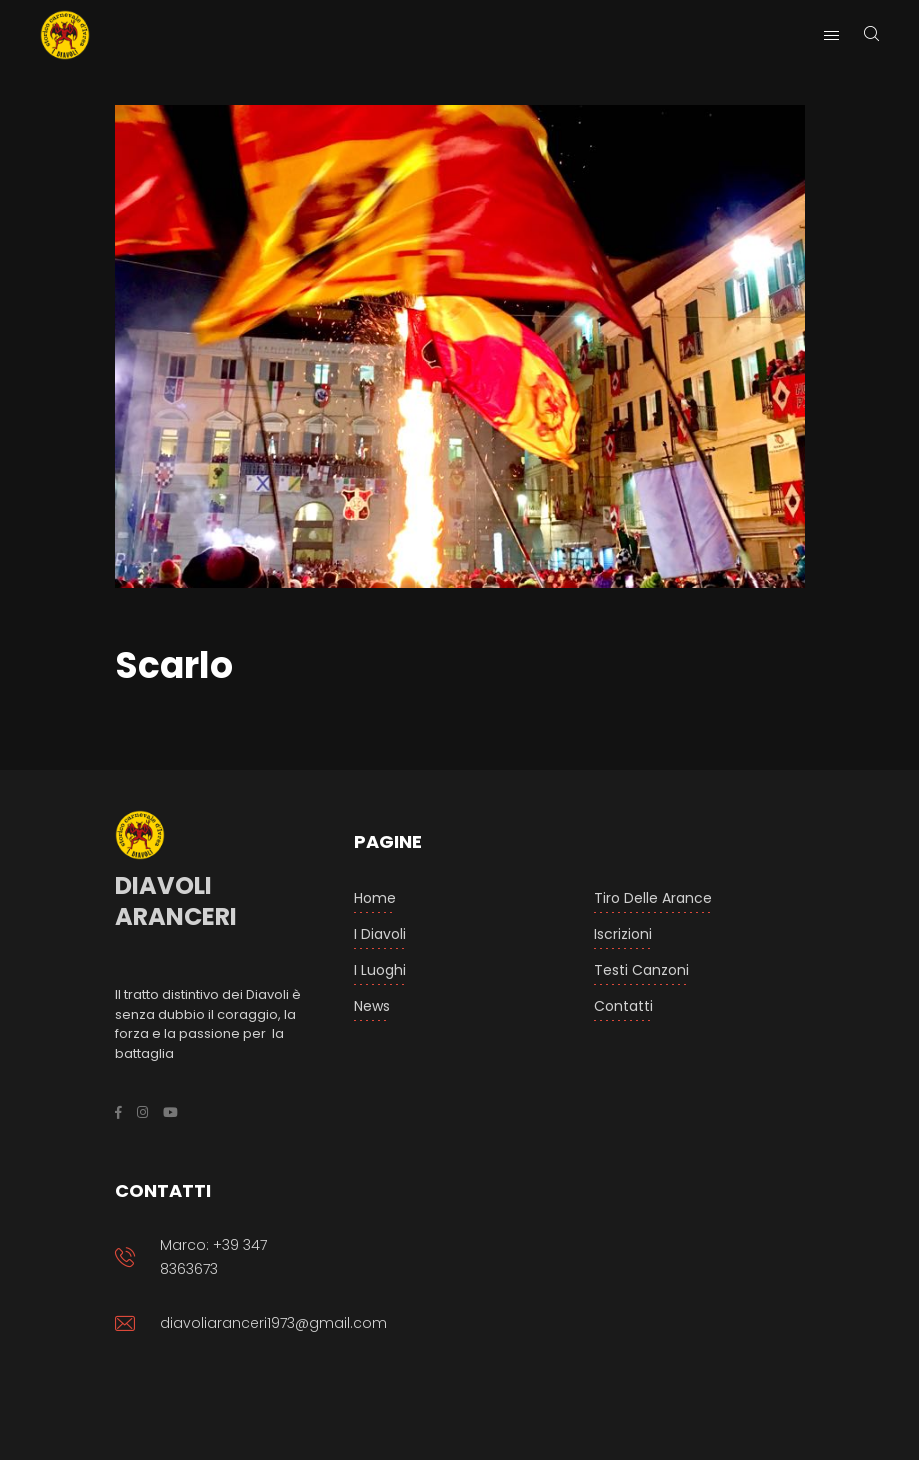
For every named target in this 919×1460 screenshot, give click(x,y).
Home (375, 898)
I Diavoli (380, 934)
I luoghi (380, 970)
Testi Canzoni (641, 970)
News (372, 1006)
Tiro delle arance (653, 898)
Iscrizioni (623, 934)
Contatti (623, 1006)
